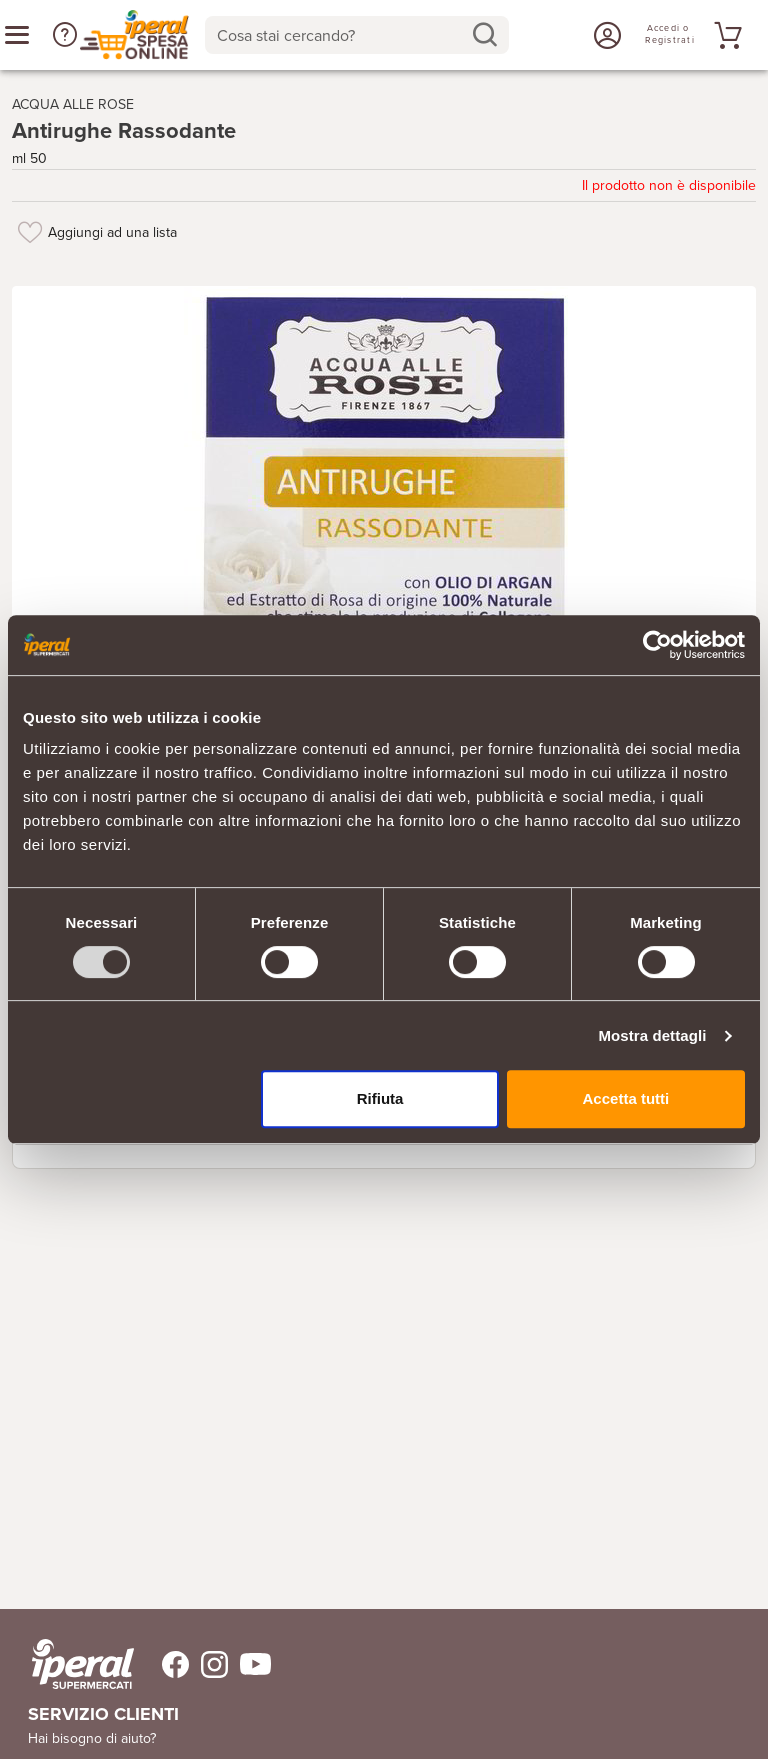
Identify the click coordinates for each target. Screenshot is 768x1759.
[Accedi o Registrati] (605, 35)
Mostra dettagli (652, 1035)
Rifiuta (380, 1098)
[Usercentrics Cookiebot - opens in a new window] (657, 645)
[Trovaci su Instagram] (208, 1664)
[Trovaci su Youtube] (249, 1664)
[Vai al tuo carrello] (725, 35)
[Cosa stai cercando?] (341, 35)
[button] (65, 35)
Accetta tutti (626, 1098)
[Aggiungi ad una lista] (30, 232)
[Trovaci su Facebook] (163, 1664)
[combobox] (357, 35)
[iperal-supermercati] (83, 1664)
